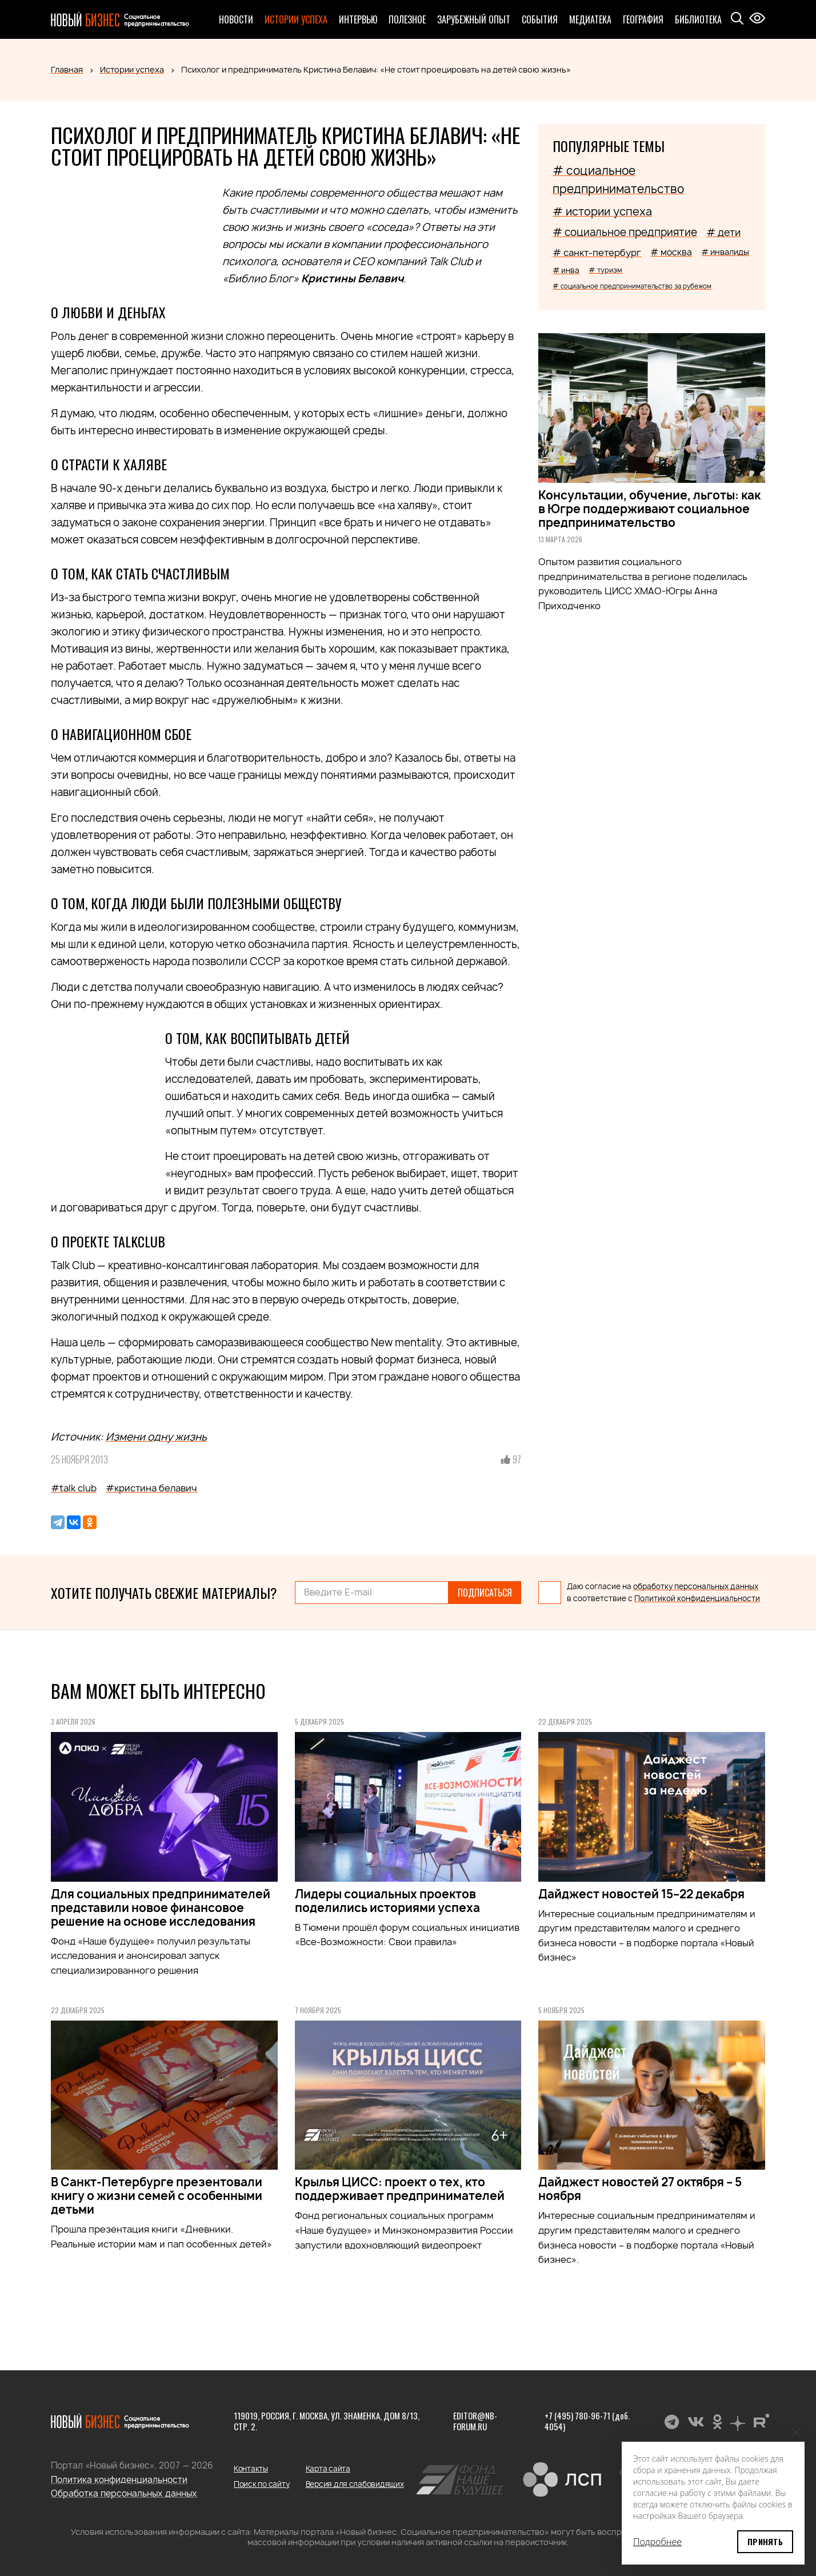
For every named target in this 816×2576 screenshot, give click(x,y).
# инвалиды (725, 251)
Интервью (358, 19)
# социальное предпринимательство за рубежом (632, 286)
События (540, 19)
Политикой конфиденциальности (697, 1598)
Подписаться (485, 1592)
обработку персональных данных (695, 1586)
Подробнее (657, 2541)
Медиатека (590, 19)
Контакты (251, 2468)
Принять (765, 2541)
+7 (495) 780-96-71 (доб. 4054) (587, 2421)
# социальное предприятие (625, 232)
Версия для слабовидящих (355, 2484)
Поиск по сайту (261, 2484)
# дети (723, 232)
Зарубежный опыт (473, 19)
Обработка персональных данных (124, 2493)
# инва (566, 270)
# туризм (605, 270)
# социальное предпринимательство (618, 180)
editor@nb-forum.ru (475, 2421)
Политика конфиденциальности (119, 2480)
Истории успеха (296, 19)
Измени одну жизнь (156, 1437)
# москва (671, 252)
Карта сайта (328, 2468)
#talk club (74, 1488)
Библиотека (698, 19)
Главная (67, 69)
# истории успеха (602, 211)
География (643, 19)
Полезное (407, 19)
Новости (236, 19)
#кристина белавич (151, 1488)
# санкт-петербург (597, 252)
